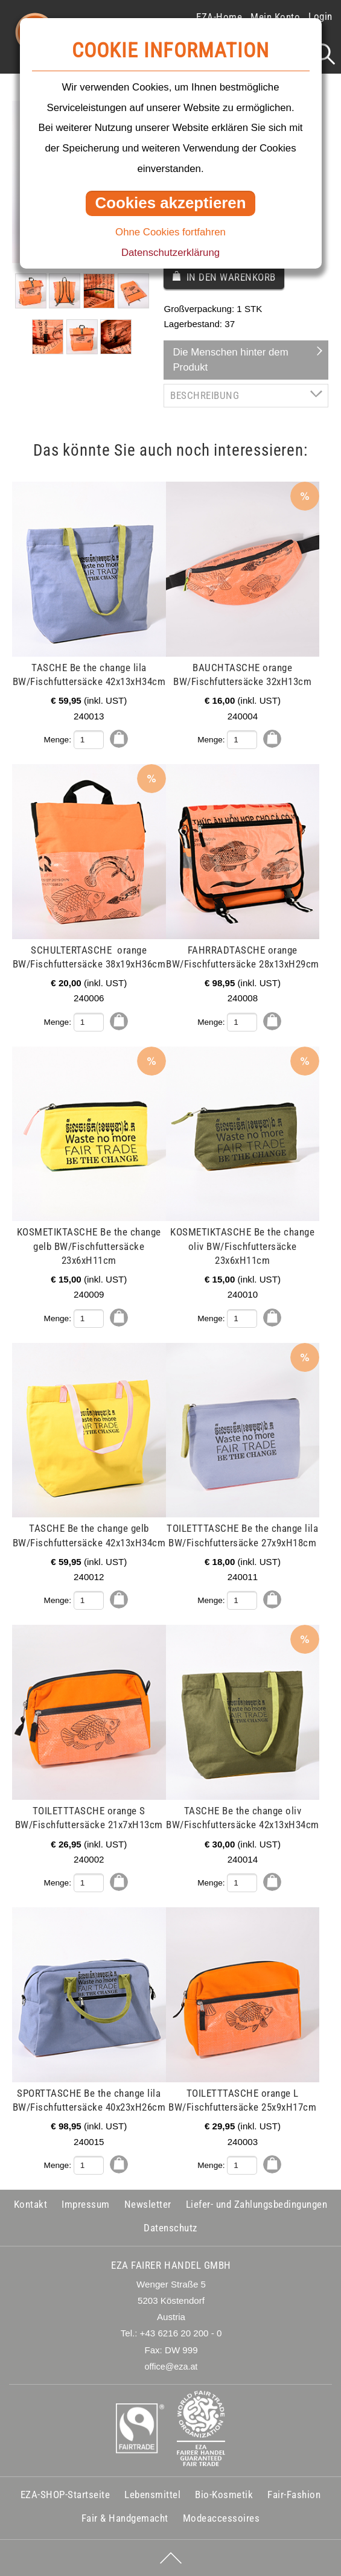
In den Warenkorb (231, 277)
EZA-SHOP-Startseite (65, 2494)
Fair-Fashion (293, 2494)
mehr (37, 488)
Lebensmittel (152, 2494)
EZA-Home (219, 17)
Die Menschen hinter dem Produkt (230, 359)
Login (320, 16)
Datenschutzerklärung (170, 252)
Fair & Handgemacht (124, 2518)
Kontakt (31, 2204)
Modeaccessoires (221, 2518)
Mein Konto (275, 17)
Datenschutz (170, 2228)
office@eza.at (171, 2366)
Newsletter (147, 2204)
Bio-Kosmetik (224, 2494)
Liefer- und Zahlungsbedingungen (257, 2204)
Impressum (86, 2204)
